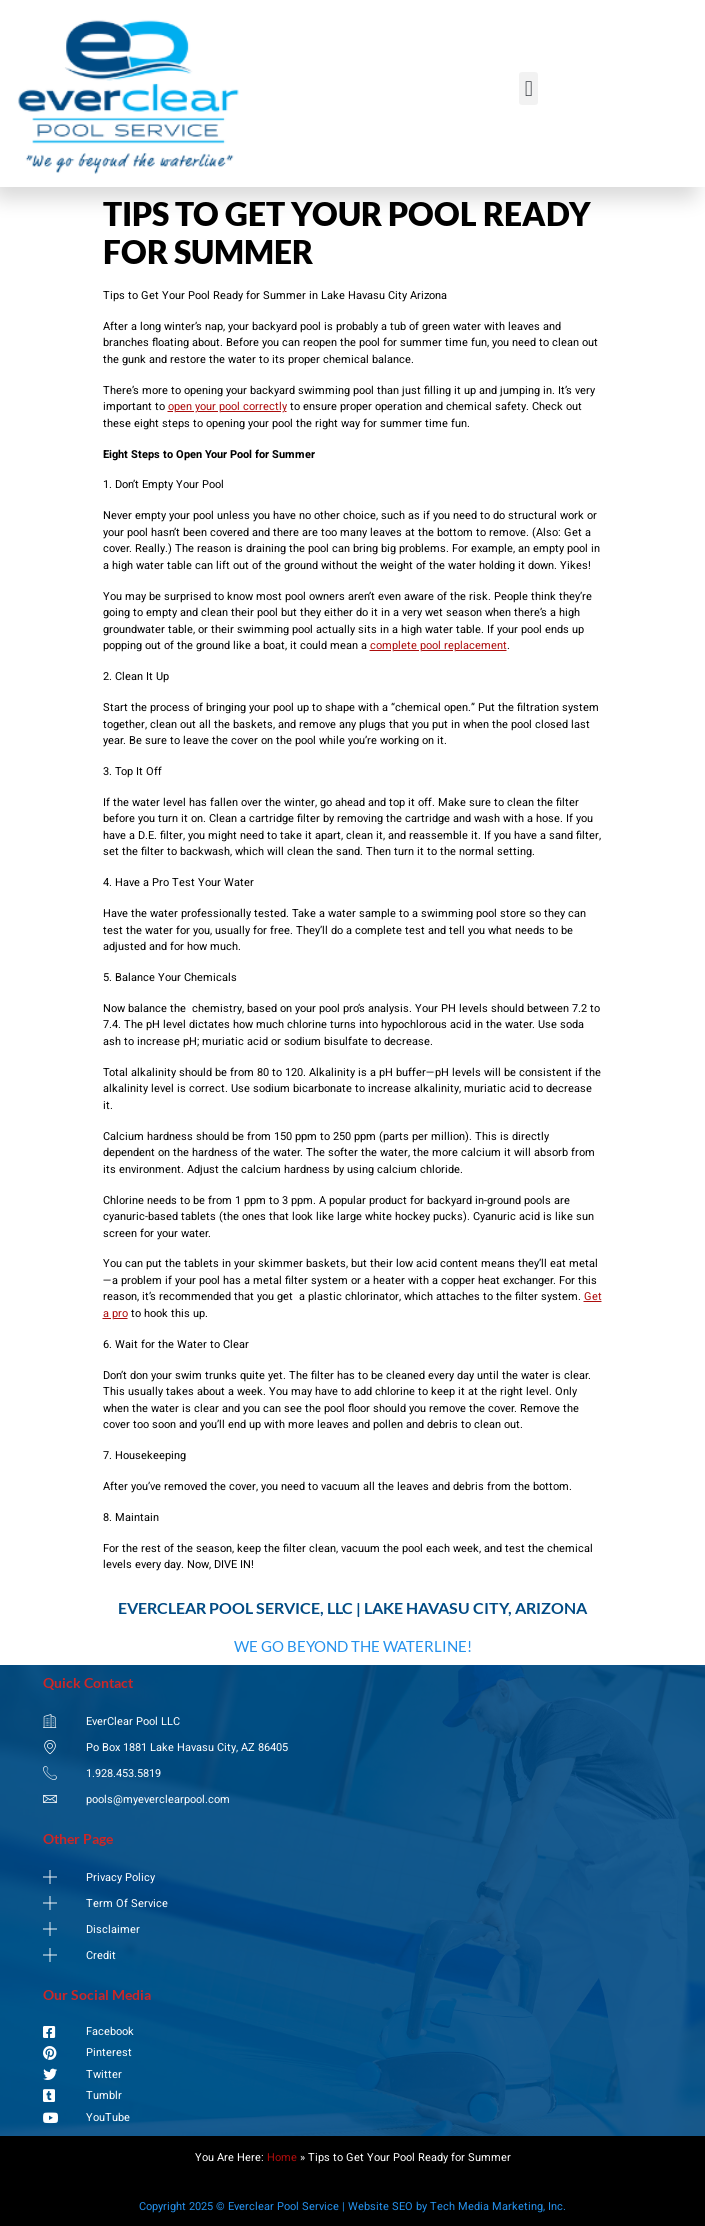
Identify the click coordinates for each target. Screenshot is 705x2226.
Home (282, 2157)
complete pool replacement (438, 645)
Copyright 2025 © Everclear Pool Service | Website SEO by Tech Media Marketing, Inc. (352, 2206)
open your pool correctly (227, 406)
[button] (528, 88)
